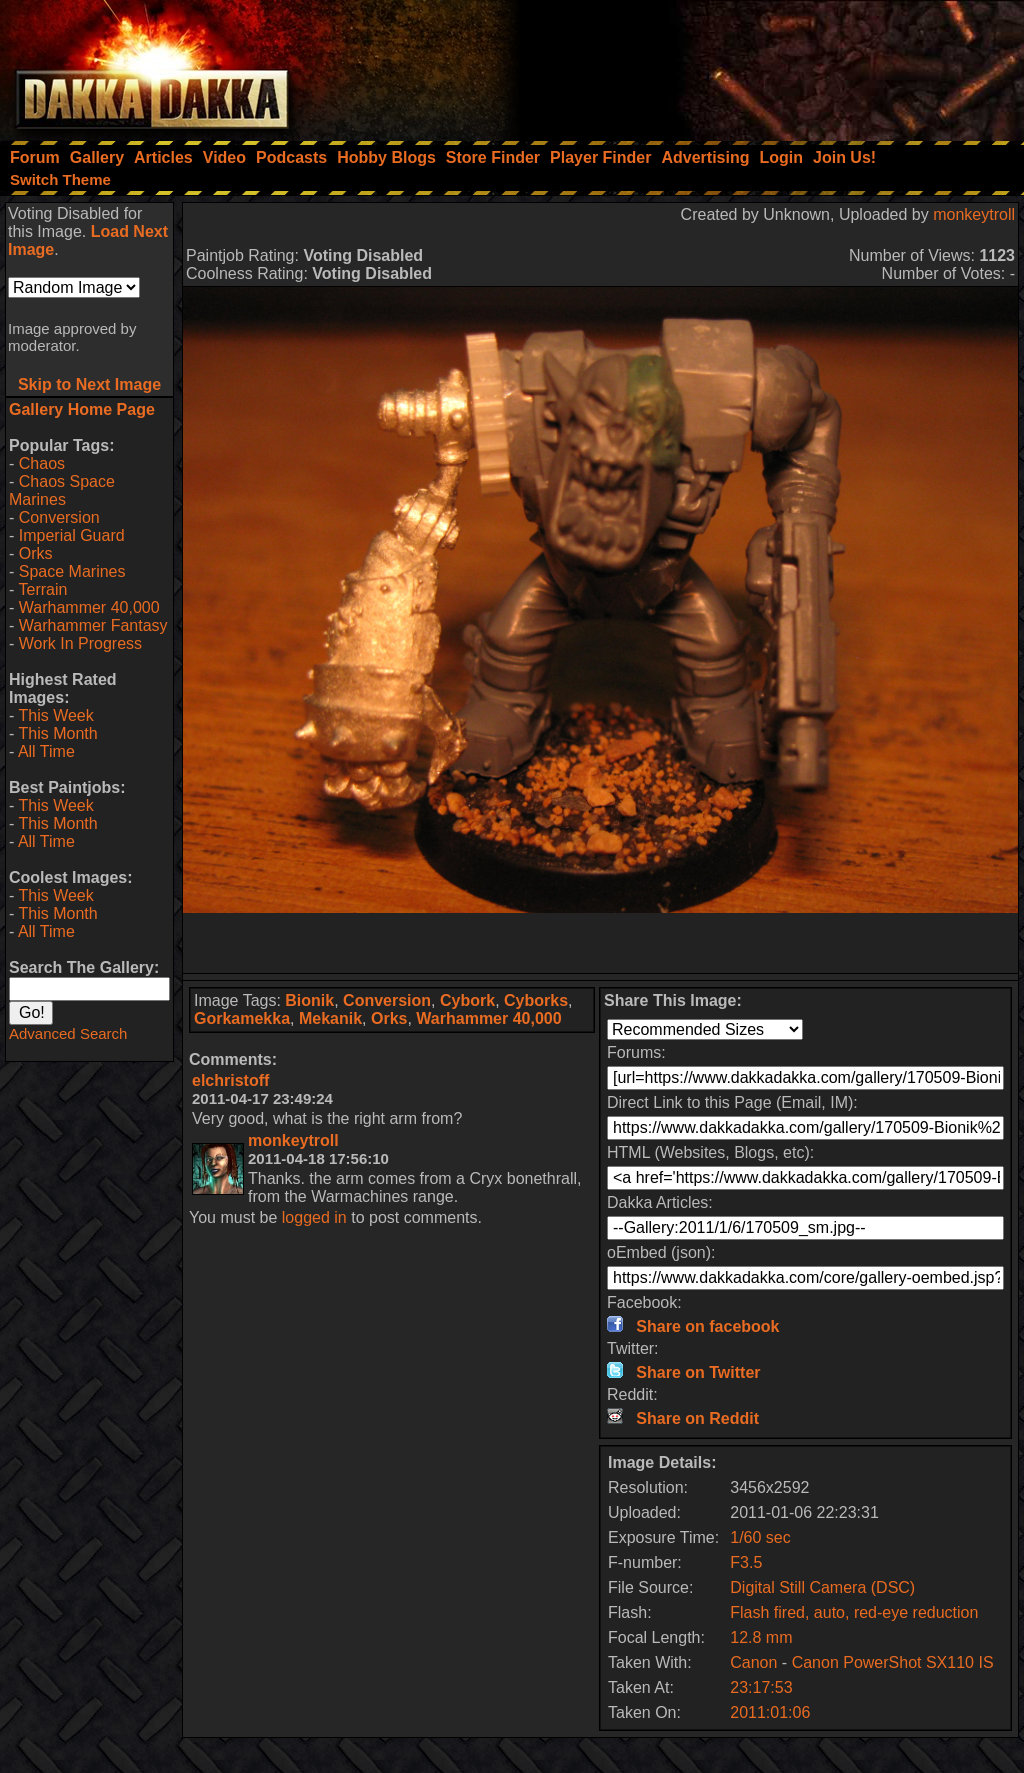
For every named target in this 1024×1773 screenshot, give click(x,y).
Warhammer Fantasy (93, 625)
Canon (753, 1662)
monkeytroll (974, 214)
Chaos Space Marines (62, 490)
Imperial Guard (72, 535)
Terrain (42, 589)
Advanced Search (68, 1033)
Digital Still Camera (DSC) (822, 1587)
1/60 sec (760, 1537)
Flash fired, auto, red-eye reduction (854, 1612)
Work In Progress (80, 643)
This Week (55, 715)
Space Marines (72, 571)
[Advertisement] (755, 65)
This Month (57, 733)
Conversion (59, 517)
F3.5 (746, 1562)
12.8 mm (761, 1637)
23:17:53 (761, 1687)
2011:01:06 (770, 1712)
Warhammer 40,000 (89, 607)
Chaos (42, 463)
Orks (36, 553)
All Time (46, 751)
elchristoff (230, 1080)
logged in (314, 1217)
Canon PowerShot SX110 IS (893, 1662)
